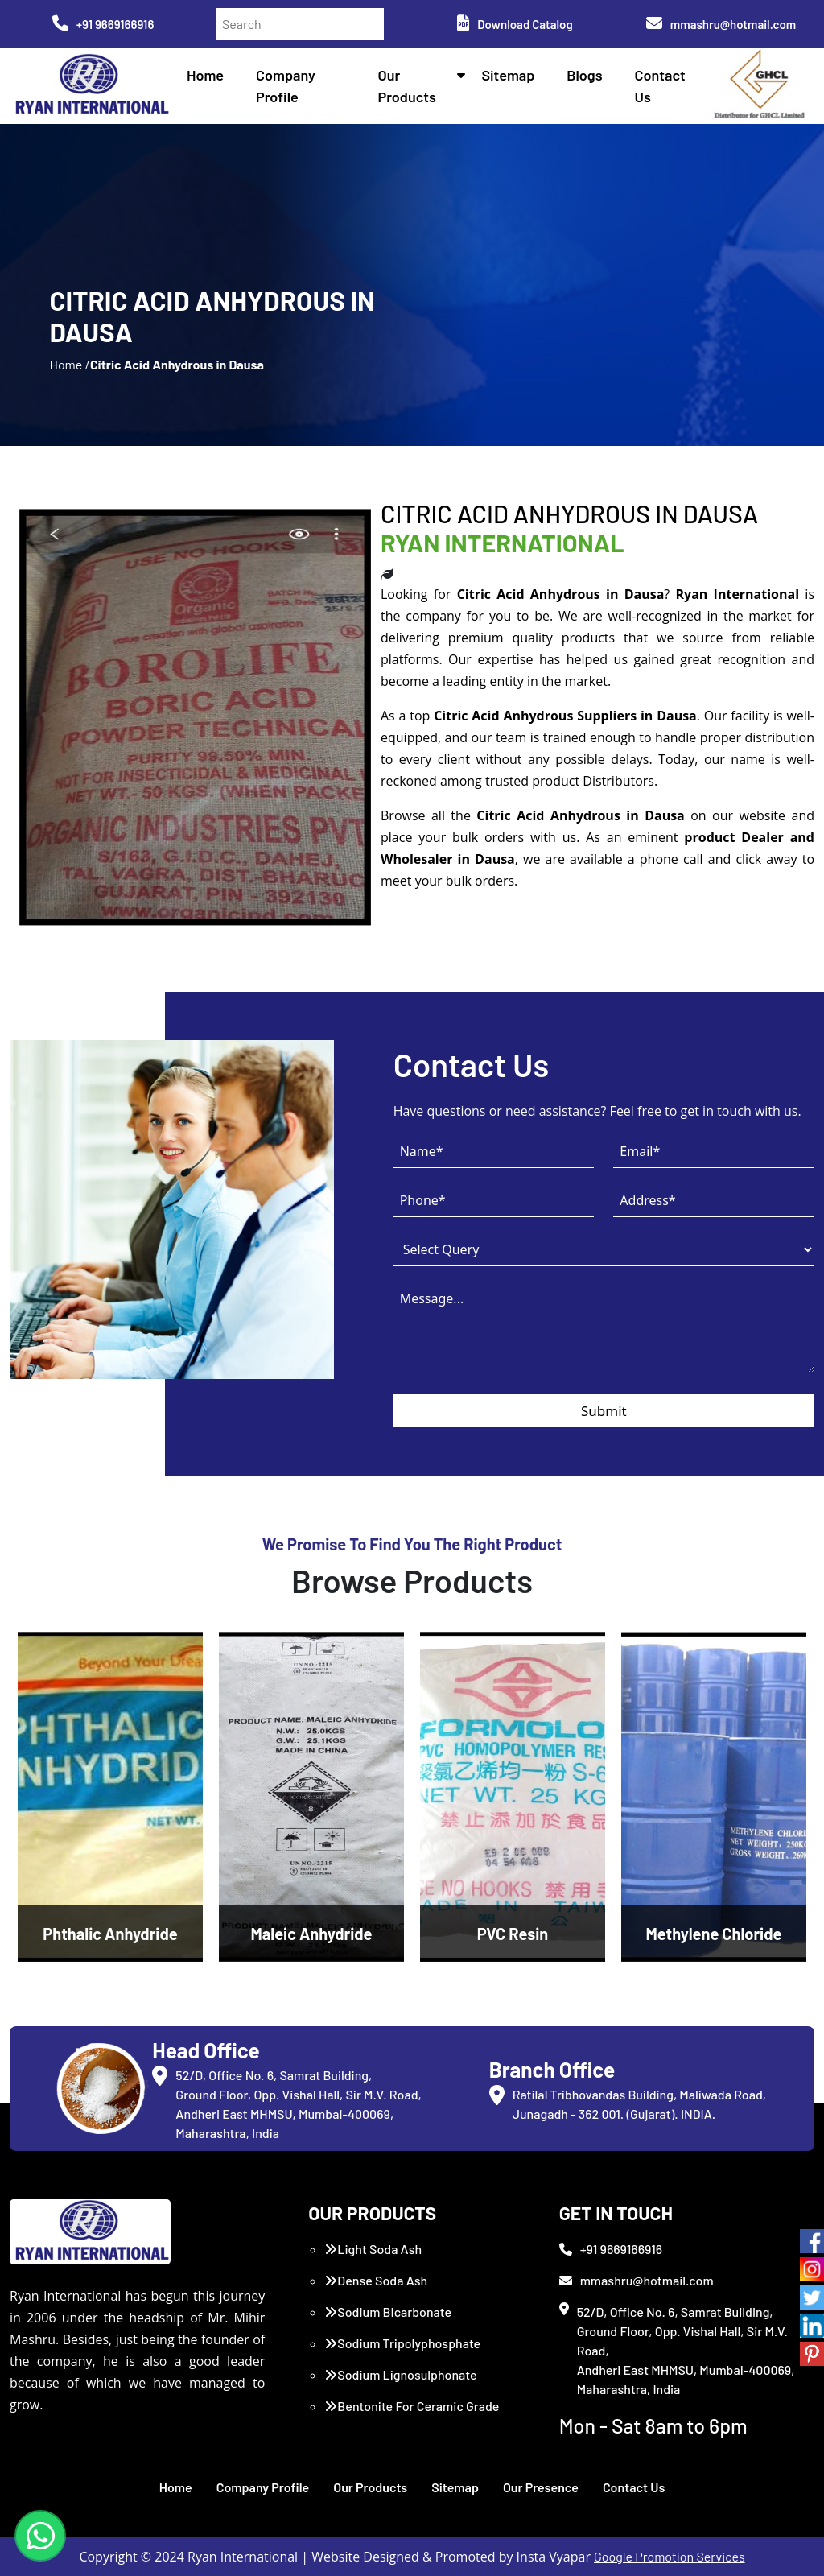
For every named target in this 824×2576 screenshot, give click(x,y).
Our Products (370, 2487)
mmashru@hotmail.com (721, 24)
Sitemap (507, 75)
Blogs (584, 75)
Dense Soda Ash (375, 2280)
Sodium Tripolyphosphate (402, 2343)
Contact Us (634, 2487)
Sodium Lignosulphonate (400, 2374)
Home (205, 75)
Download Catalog (514, 24)
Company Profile (263, 2487)
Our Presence (541, 2487)
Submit (604, 1411)
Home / (69, 364)
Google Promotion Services (669, 2556)
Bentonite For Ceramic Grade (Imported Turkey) (411, 2415)
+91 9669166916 (103, 24)
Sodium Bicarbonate (387, 2311)
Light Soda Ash (373, 2248)
